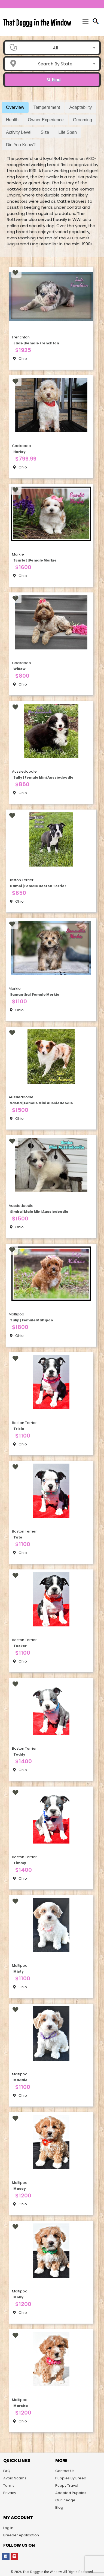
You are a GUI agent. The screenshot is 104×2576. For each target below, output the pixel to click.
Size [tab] (45, 132)
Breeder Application (21, 2535)
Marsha (20, 2405)
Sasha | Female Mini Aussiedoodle (41, 1103)
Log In (8, 2527)
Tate (17, 1537)
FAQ (6, 2470)
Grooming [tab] (82, 120)
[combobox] (57, 48)
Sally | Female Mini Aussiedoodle (43, 777)
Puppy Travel (66, 2485)
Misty (18, 1971)
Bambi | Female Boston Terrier (38, 886)
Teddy (19, 1754)
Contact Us (65, 2470)
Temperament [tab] (46, 107)
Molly (18, 2297)
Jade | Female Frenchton (36, 343)
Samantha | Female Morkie (34, 994)
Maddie (20, 2080)
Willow (19, 669)
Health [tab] (12, 120)
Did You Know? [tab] (21, 144)
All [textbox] (55, 48)
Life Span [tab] (68, 132)
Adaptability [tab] (80, 107)
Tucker (20, 1646)
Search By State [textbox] (55, 64)
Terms (8, 2485)
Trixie (18, 1428)
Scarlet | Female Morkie (35, 560)
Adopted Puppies (70, 2492)
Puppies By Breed (70, 2478)
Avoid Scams (14, 2478)
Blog (59, 2507)
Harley (19, 451)
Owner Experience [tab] (46, 120)
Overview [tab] (15, 107)
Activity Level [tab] (18, 132)
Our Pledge (65, 2500)
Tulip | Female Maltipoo (31, 1320)
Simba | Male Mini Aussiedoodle (39, 1211)
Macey (19, 2188)
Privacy (9, 2492)
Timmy (19, 1863)
